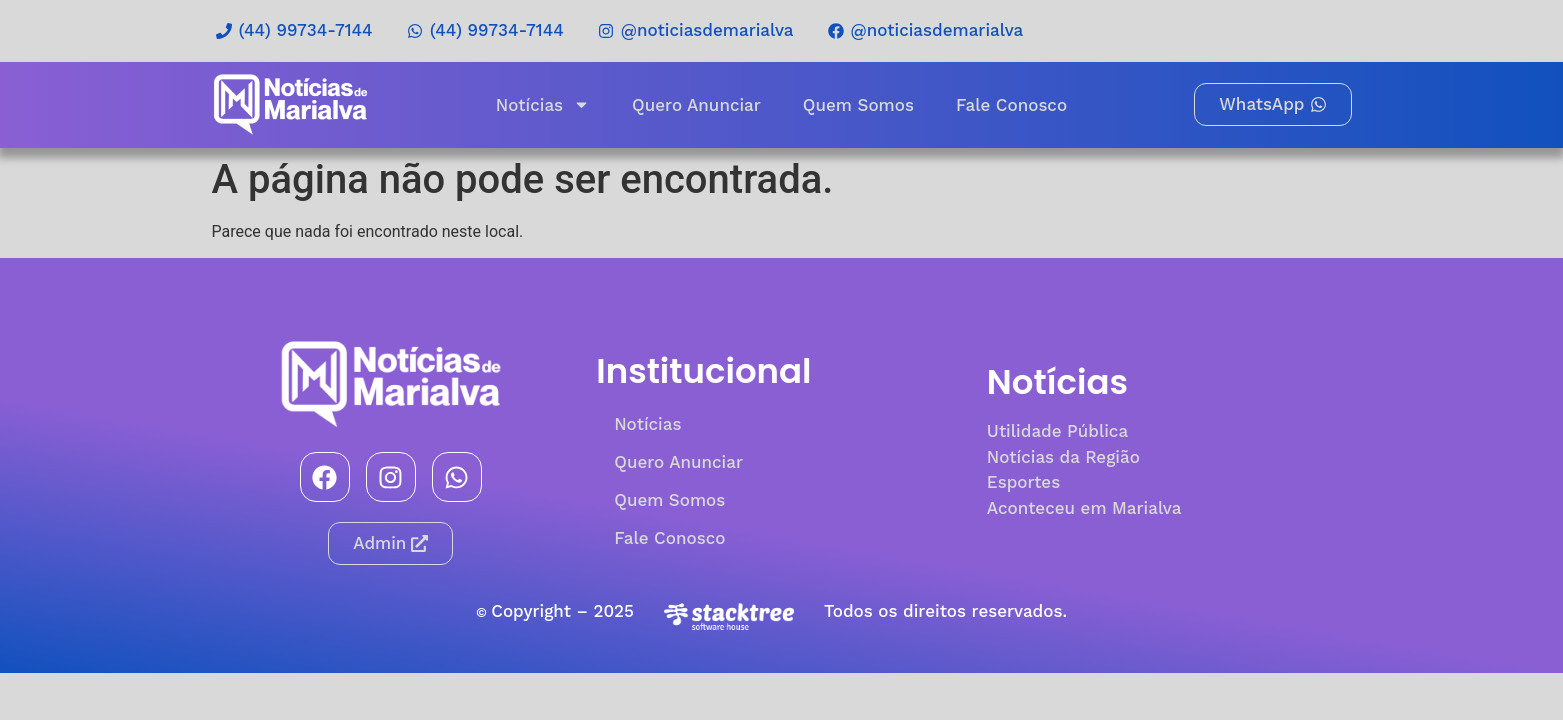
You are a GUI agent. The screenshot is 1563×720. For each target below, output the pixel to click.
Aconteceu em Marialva (1084, 508)
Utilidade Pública (1057, 431)
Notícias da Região (1063, 457)
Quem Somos (858, 105)
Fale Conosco (1011, 105)
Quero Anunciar (696, 105)
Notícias (543, 104)
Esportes (1023, 482)
